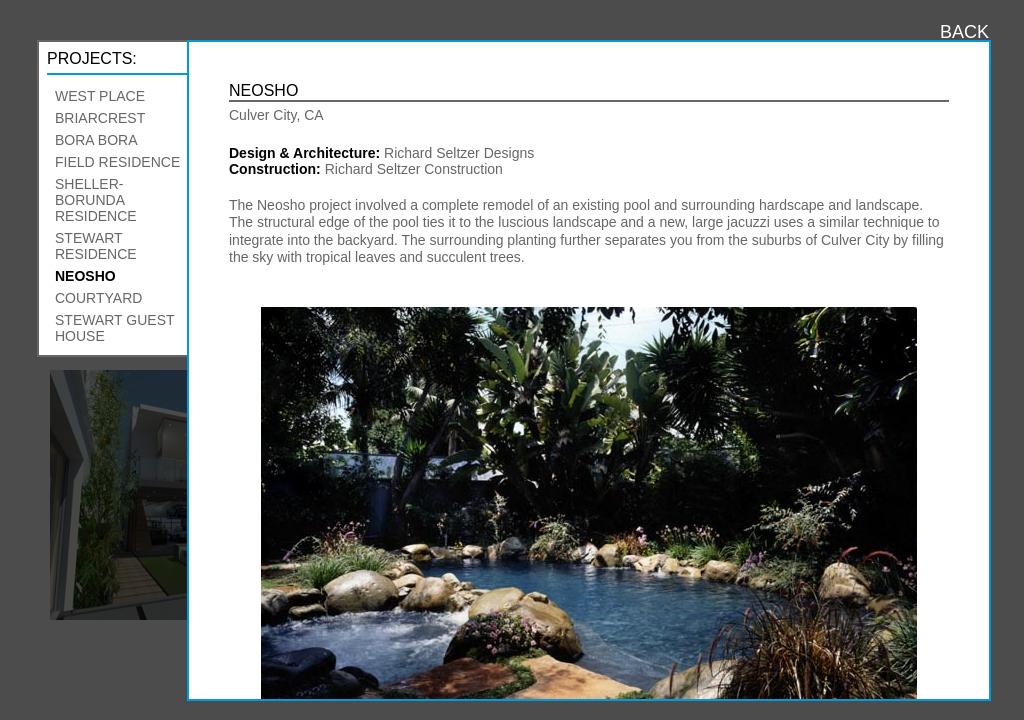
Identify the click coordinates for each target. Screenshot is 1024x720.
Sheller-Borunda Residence (96, 200)
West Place (100, 96)
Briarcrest (100, 118)
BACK (964, 32)
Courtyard (98, 298)
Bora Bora (96, 140)
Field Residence (117, 162)
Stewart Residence (96, 246)
